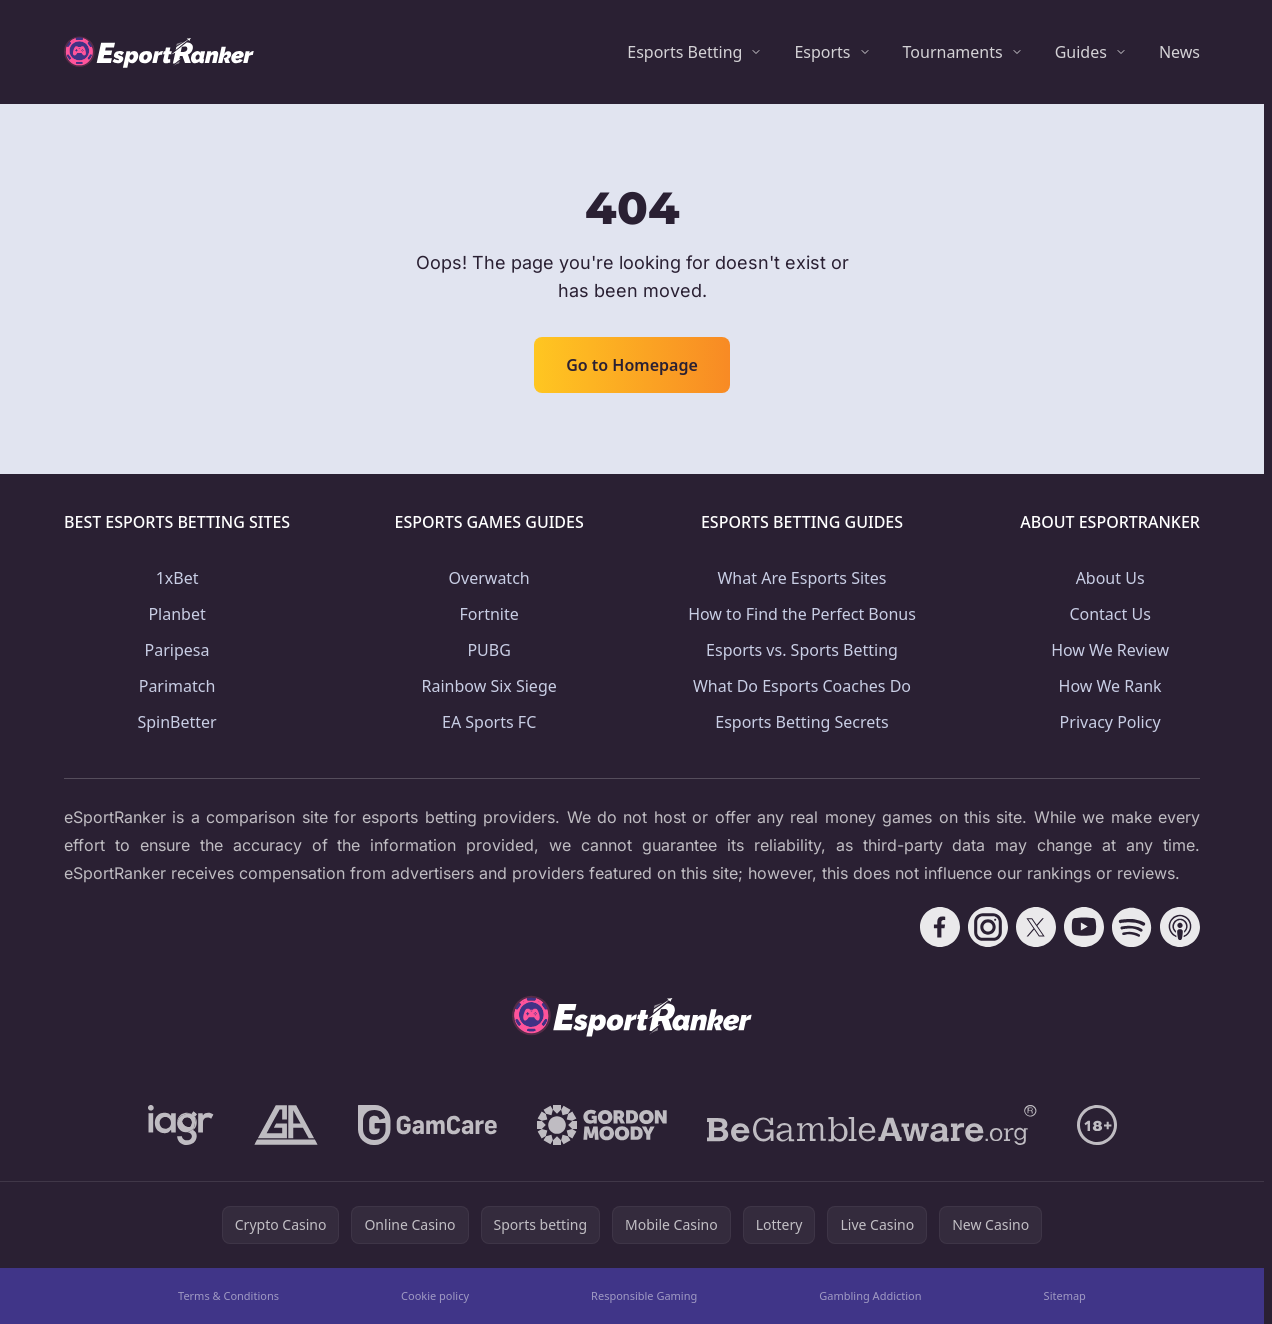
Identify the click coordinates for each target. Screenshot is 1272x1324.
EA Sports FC (489, 722)
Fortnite (489, 614)
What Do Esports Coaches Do (802, 686)
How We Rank (1110, 686)
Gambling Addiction (870, 1295)
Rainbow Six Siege (489, 686)
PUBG (488, 650)
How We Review (1110, 650)
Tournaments (953, 52)
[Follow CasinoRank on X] (1036, 927)
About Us (1110, 578)
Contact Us (1109, 614)
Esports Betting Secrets (802, 722)
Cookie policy (435, 1295)
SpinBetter (176, 722)
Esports (822, 52)
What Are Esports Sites (801, 578)
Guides (1081, 52)
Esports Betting (684, 52)
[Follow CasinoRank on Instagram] (988, 927)
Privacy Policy (1110, 722)
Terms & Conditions (228, 1295)
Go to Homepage (632, 365)
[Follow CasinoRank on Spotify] (1132, 927)
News (1179, 52)
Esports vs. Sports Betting (802, 650)
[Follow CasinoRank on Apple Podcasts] (1180, 927)
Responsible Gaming (644, 1295)
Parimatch (177, 686)
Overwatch (489, 578)
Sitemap (1065, 1295)
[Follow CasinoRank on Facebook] (940, 927)
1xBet (177, 578)
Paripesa (177, 650)
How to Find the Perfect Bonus (802, 614)
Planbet (176, 614)
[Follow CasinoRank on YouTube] (1084, 927)
